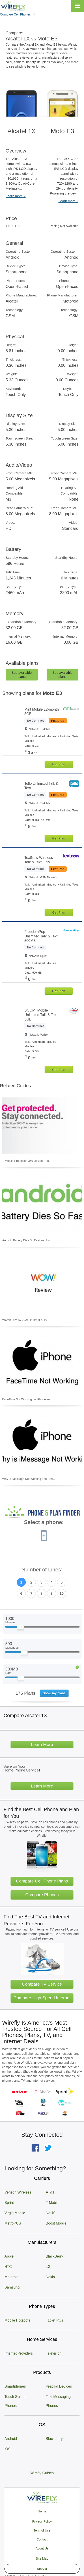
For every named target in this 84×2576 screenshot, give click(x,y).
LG (48, 2267)
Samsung (12, 2287)
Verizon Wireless (17, 2192)
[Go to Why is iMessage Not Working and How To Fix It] (42, 1443)
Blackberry (54, 2439)
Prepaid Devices (59, 2386)
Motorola (11, 2277)
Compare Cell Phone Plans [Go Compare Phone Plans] (42, 1881)
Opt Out (42, 2568)
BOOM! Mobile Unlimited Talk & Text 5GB (41, 1014)
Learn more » (16, 196)
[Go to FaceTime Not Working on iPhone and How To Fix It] (42, 1364)
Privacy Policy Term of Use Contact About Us (42, 2535)
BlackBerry (54, 2256)
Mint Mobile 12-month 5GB (41, 711)
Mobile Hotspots (17, 2320)
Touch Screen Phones (15, 2401)
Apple (9, 2256)
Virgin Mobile (14, 2213)
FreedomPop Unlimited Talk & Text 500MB (41, 936)
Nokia (50, 2277)
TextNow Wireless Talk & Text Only (38, 860)
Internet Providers (18, 2353)
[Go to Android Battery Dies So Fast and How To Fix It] (42, 1205)
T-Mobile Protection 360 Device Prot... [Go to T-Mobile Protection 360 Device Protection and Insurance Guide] (26, 1160)
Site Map (42, 2558)
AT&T (50, 2192)
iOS (7, 2449)
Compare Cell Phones (15, 14)
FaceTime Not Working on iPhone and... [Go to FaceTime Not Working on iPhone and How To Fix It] (28, 1399)
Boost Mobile (56, 2223)
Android (10, 2439)
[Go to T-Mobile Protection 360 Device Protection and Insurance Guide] (42, 1125)
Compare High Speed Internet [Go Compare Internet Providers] (42, 1997)
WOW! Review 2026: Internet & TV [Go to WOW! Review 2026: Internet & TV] (24, 1319)
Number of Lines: (42, 1570)
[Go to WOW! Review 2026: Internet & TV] (42, 1284)
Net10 (50, 2213)
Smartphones (15, 2386)
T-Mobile (52, 2203)
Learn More (42, 1744)
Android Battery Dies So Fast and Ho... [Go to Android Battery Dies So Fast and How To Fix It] (27, 1240)
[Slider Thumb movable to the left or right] (20, 1628)
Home (42, 2511)
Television (53, 2353)
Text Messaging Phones (58, 2401)
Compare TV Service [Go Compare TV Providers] (42, 1984)
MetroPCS (12, 2223)
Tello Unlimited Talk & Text (41, 786)
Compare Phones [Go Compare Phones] (42, 1894)
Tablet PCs (54, 2320)
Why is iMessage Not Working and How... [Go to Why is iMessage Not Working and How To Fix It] (29, 1478)
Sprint (9, 2203)
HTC (8, 2267)
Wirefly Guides (42, 2473)
